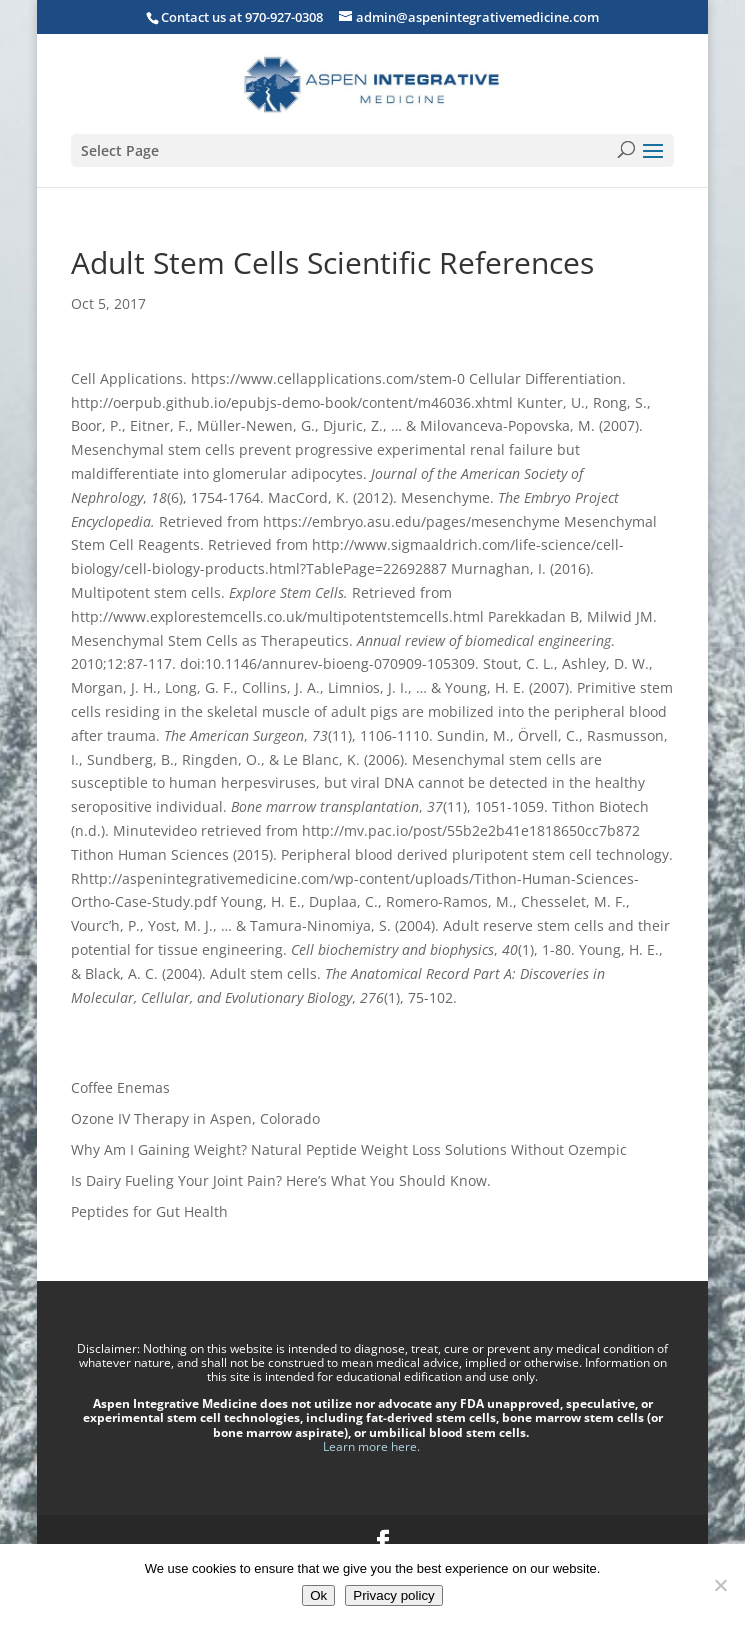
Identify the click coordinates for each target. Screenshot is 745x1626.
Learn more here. (373, 1446)
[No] (720, 1585)
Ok (318, 1595)
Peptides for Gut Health (149, 1211)
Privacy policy (393, 1595)
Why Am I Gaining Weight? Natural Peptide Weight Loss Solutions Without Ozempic (349, 1149)
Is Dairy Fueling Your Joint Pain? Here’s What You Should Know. (281, 1180)
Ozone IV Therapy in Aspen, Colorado (195, 1118)
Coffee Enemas (120, 1087)
